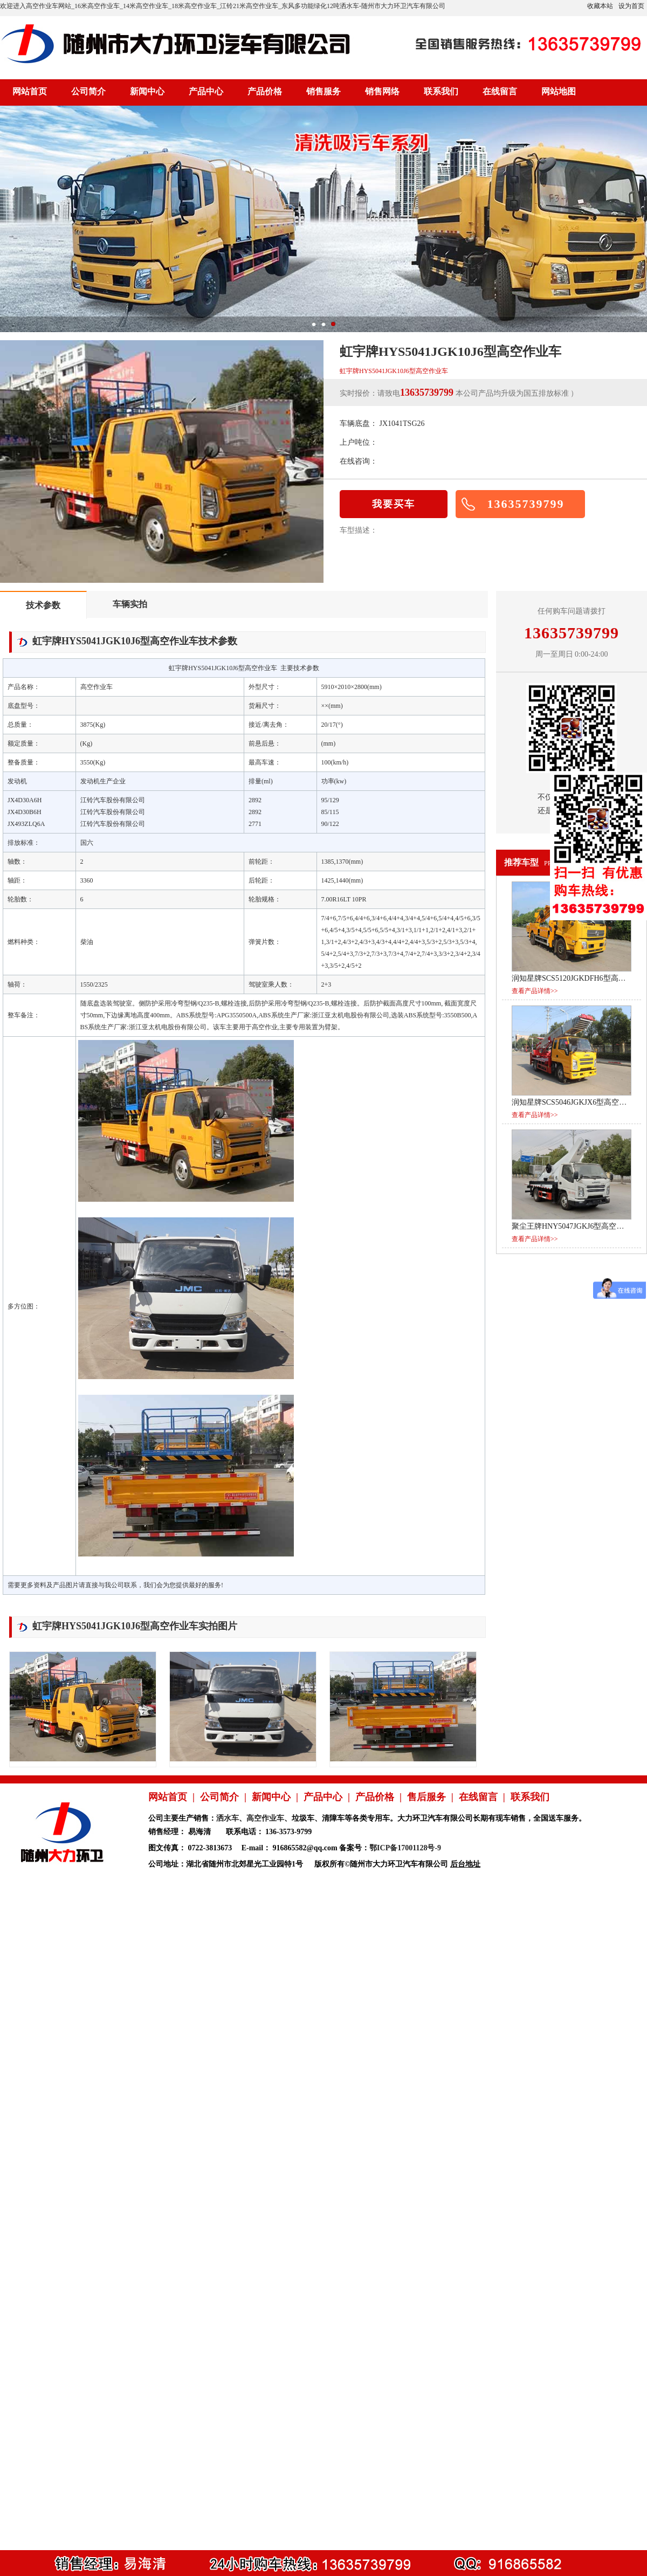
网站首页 (29, 91)
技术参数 (43, 605)
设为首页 (631, 6)
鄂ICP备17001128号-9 (405, 1848)
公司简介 (88, 91)
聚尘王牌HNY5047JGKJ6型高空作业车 (575, 1226)
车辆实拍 (130, 604)
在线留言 (500, 91)
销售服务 (323, 91)
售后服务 (426, 1797)
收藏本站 (600, 6)
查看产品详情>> (535, 991)
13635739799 (526, 504)
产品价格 (264, 91)
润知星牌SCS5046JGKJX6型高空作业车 (577, 1102)
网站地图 (558, 91)
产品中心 (206, 91)
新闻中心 (147, 91)
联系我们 (441, 91)
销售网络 (382, 91)
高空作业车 (265, 1818)
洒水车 (227, 1818)
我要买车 (393, 504)
